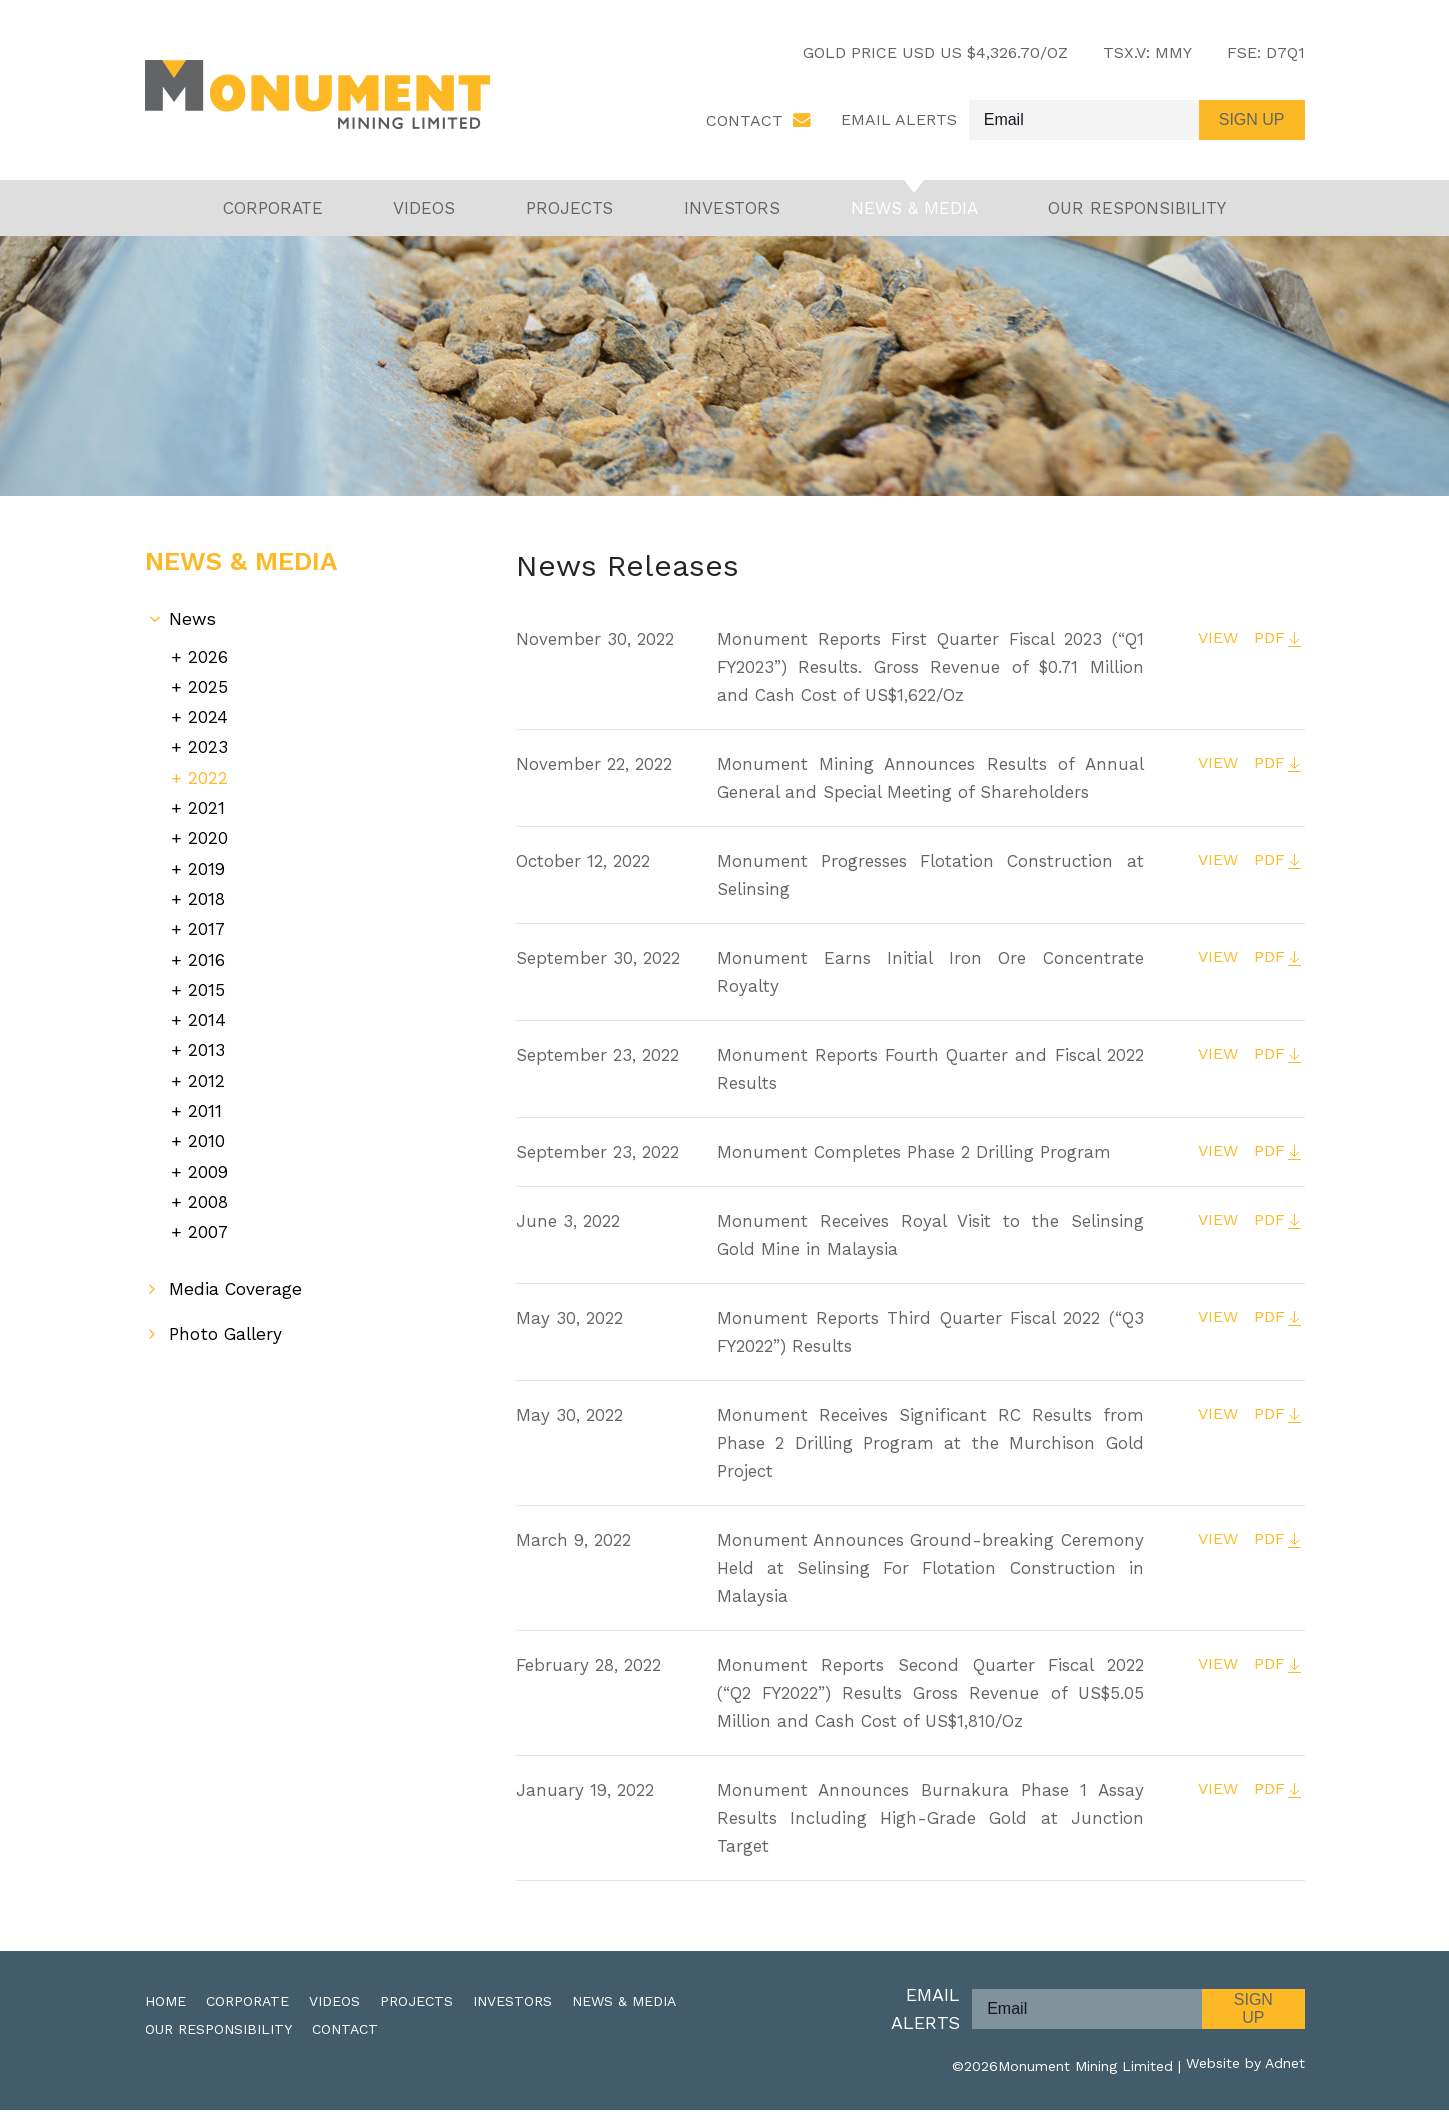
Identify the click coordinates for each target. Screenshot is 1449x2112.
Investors (732, 210)
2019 (207, 863)
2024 (208, 717)
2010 (206, 1125)
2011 (205, 1096)
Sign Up (1253, 2010)
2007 (208, 1213)
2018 (207, 892)
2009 (208, 1155)
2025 (208, 688)
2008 (208, 1184)
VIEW (1215, 641)
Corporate (273, 210)
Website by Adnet (1245, 2068)
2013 (206, 1038)
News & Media (914, 210)
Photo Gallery (228, 1315)
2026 (208, 658)
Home (165, 2003)
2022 (208, 775)
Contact (744, 121)
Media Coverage (236, 1270)
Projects (569, 210)
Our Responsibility (1137, 210)
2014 (207, 1009)
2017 (207, 921)
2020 (208, 833)
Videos (424, 210)
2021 (206, 804)
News (193, 621)
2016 (206, 950)
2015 (206, 979)
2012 (206, 1067)
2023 (208, 746)
